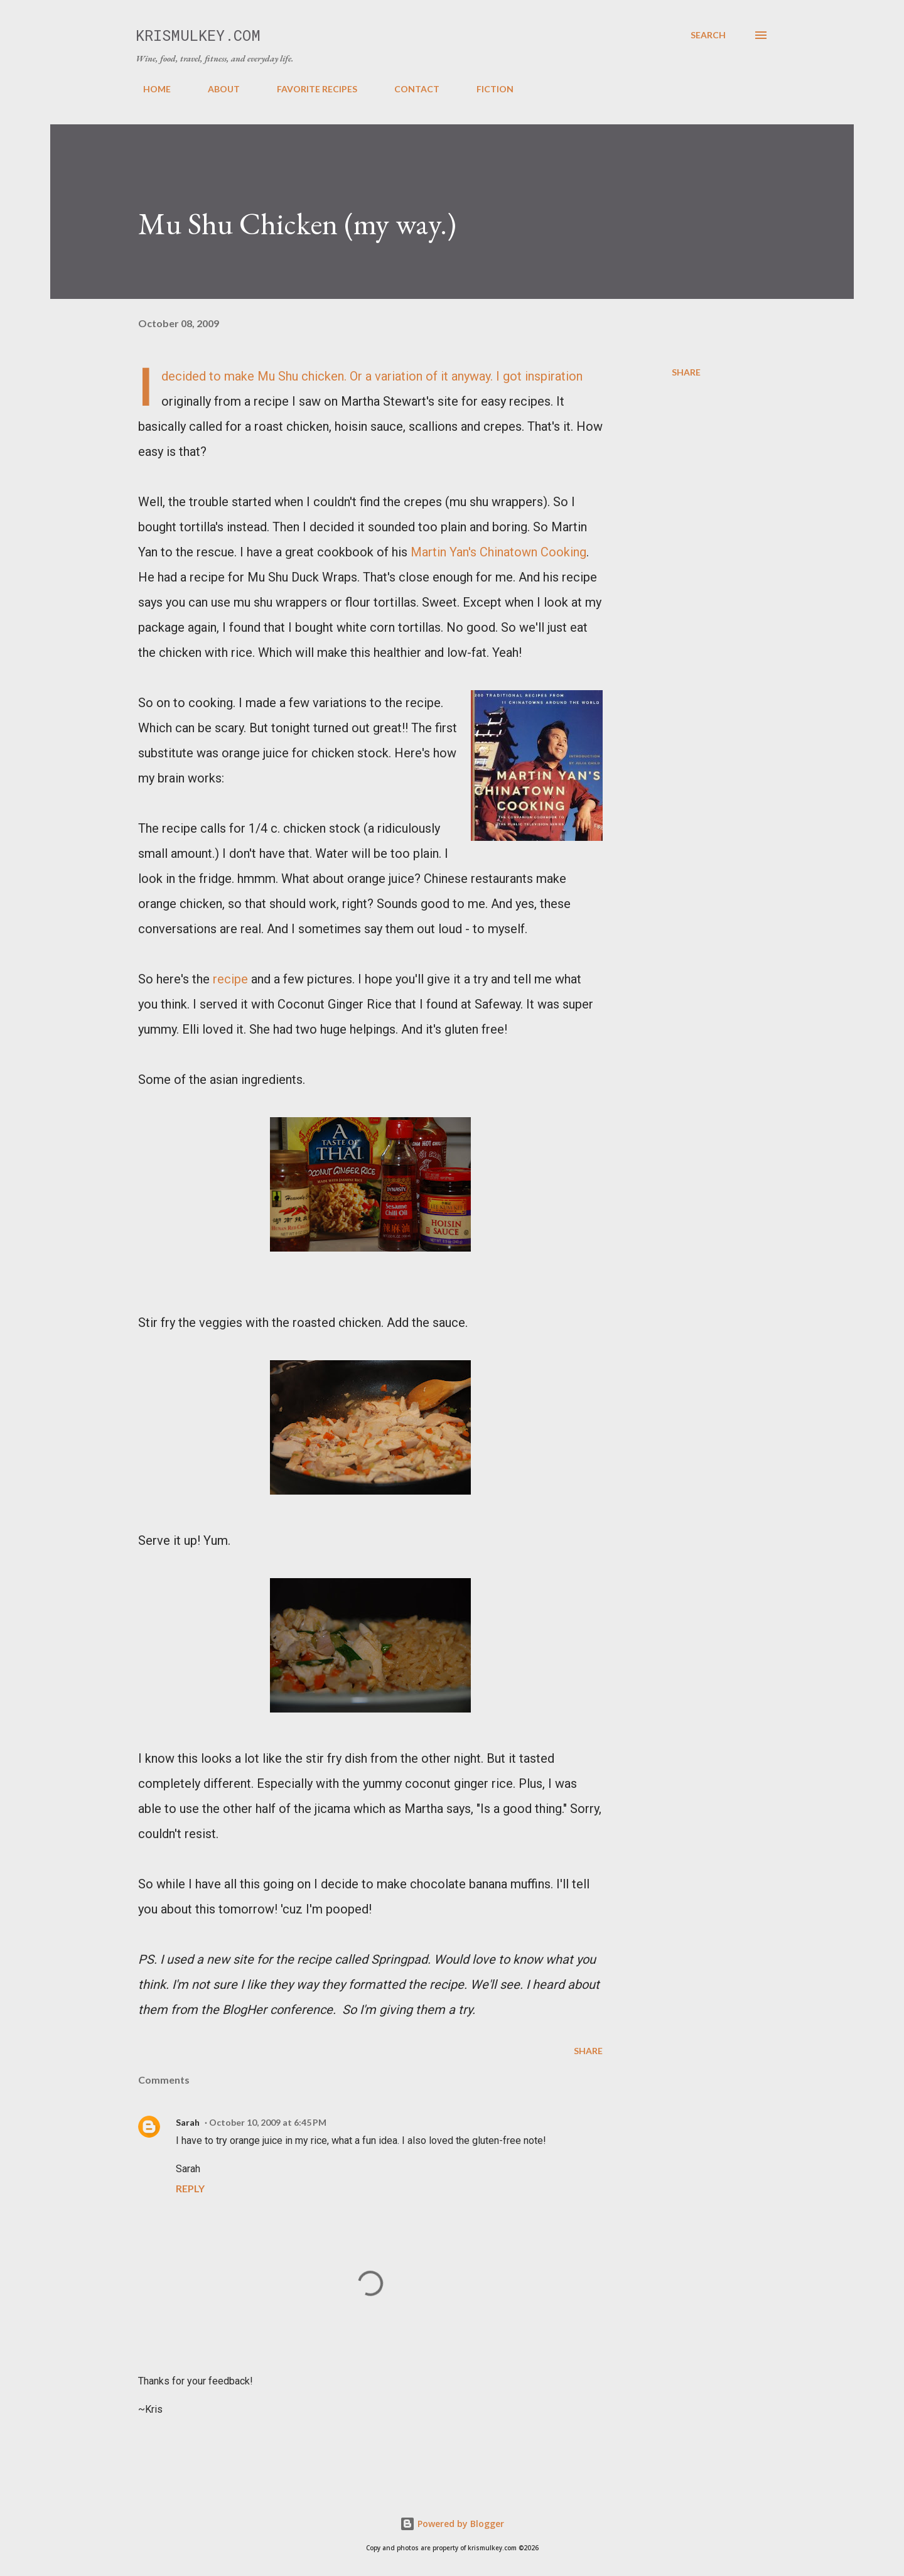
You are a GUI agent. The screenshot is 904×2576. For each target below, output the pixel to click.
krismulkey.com (198, 35)
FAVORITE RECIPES (309, 89)
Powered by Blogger (452, 2524)
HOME (149, 89)
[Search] (708, 35)
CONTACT (409, 89)
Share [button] (686, 372)
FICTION (487, 89)
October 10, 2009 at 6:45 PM (267, 2122)
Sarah (188, 2122)
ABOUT (216, 89)
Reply (190, 2188)
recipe (230, 979)
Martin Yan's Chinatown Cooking (498, 552)
